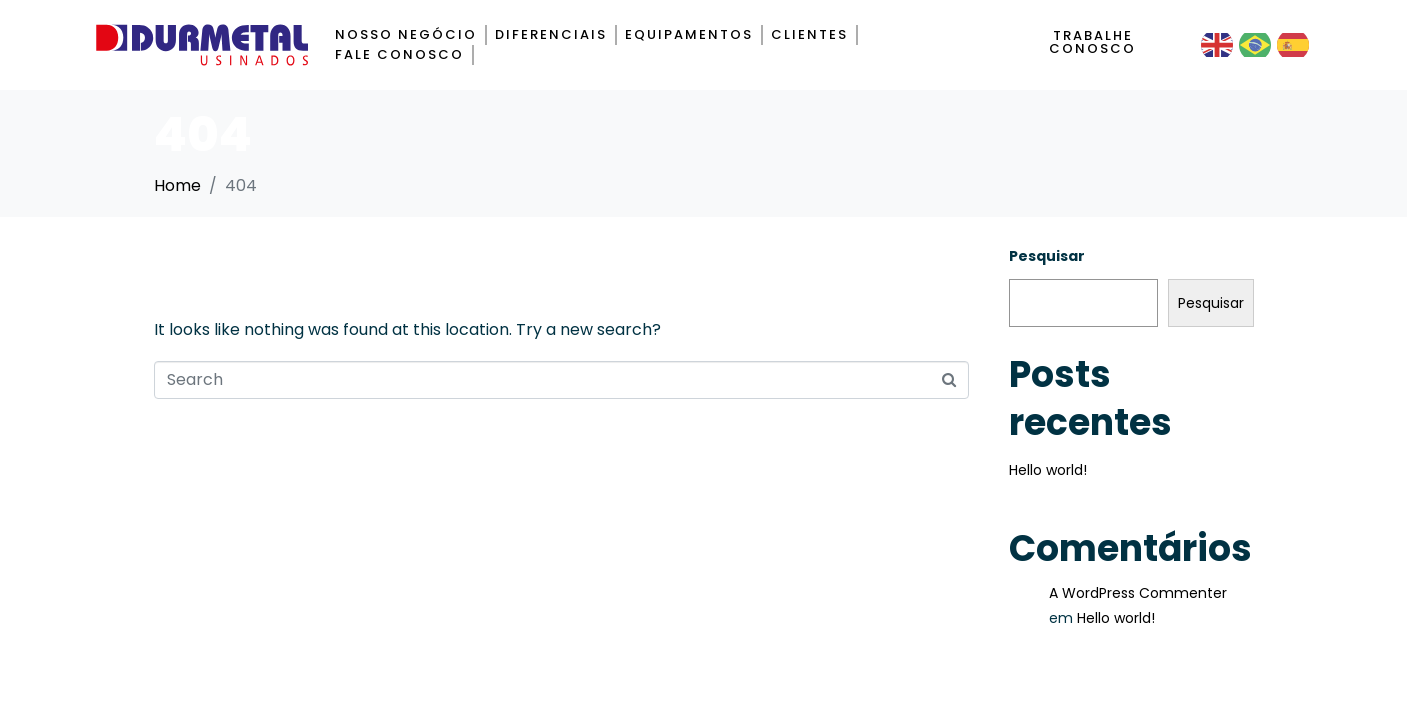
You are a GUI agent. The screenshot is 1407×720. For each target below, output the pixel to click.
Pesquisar (1047, 256)
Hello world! (1048, 470)
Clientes (809, 34)
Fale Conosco (399, 54)
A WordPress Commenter (1138, 593)
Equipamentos (689, 34)
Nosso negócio (406, 34)
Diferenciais (551, 34)
